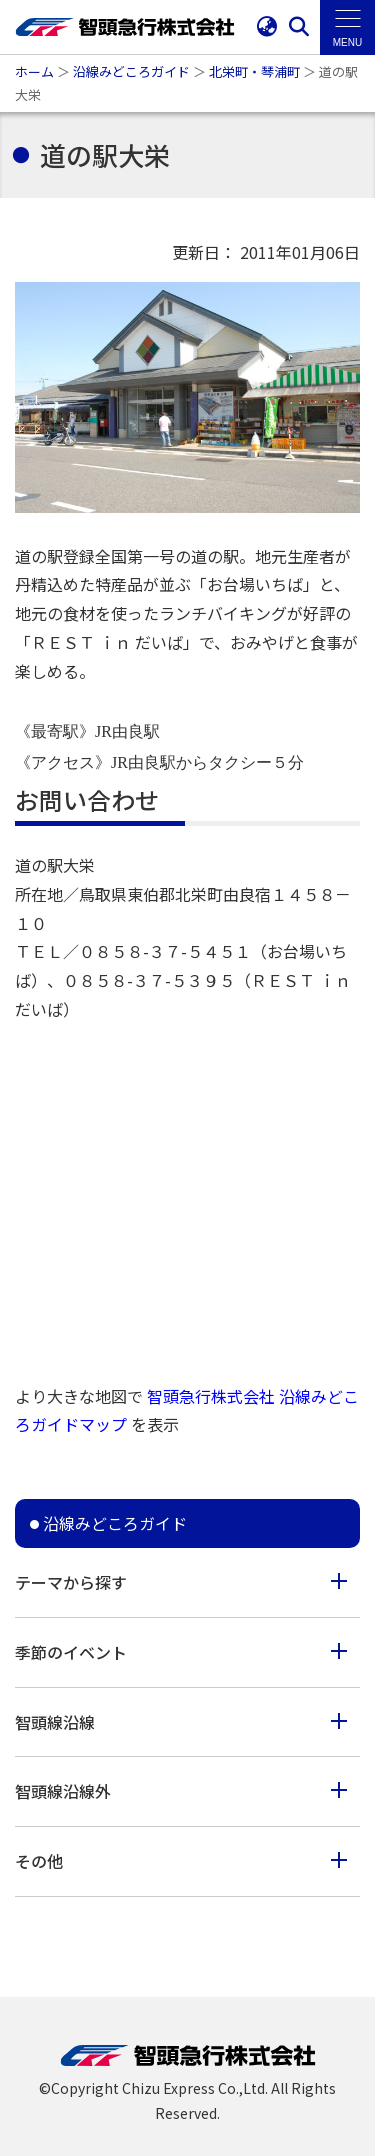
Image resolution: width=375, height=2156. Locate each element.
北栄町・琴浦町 (254, 71)
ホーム (34, 71)
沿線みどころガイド (131, 71)
